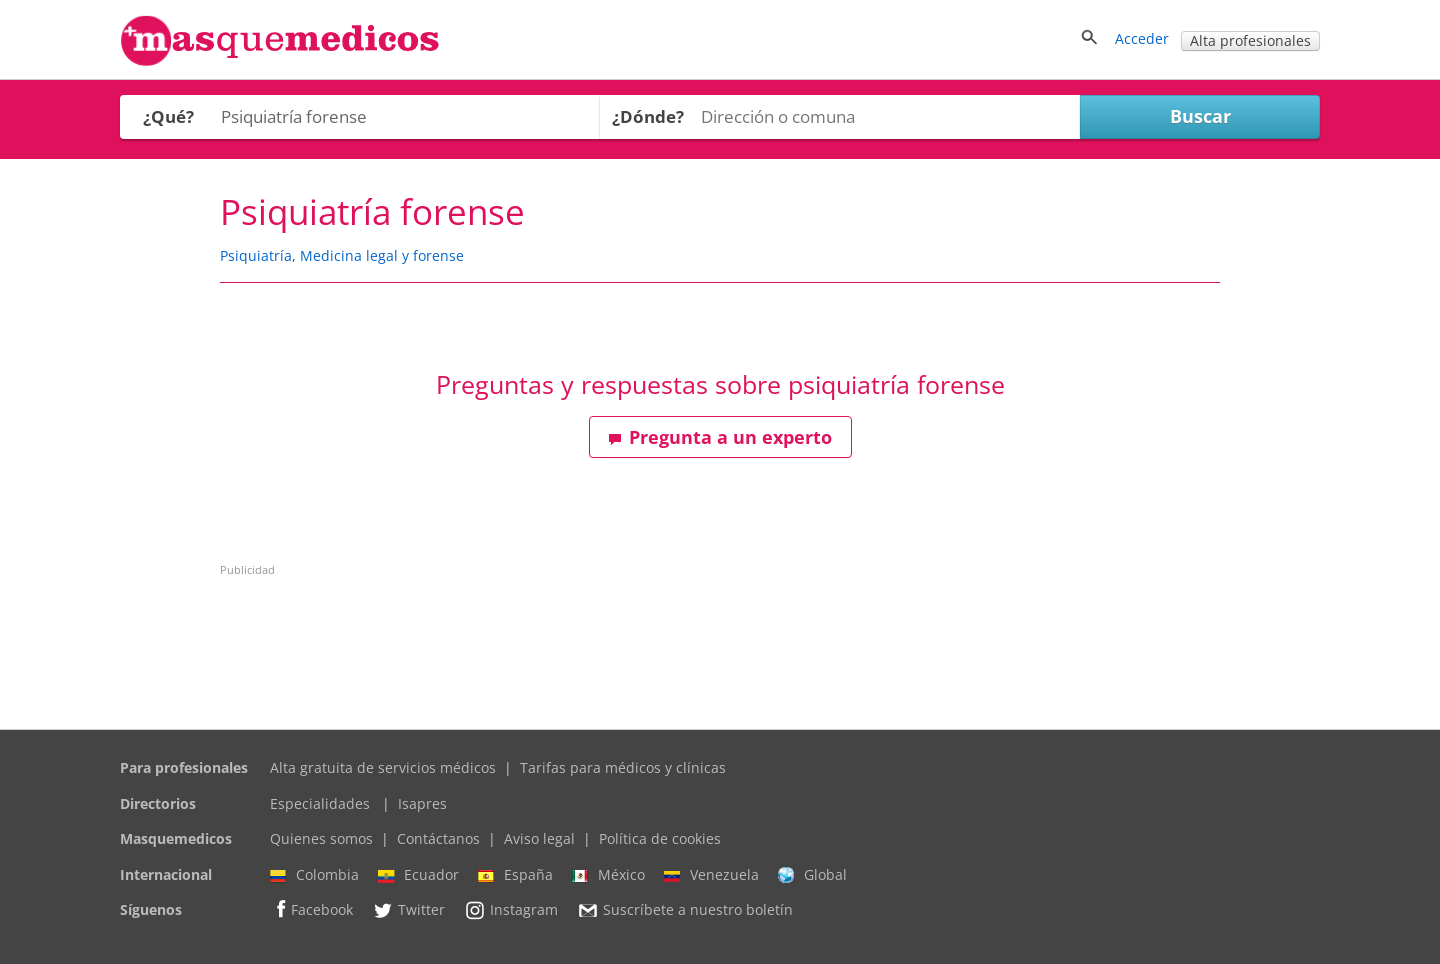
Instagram (511, 910)
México (608, 875)
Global (812, 875)
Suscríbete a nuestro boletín (685, 911)
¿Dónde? (648, 116)
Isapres (422, 803)
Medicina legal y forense (382, 255)
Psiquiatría (256, 255)
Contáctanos (438, 838)
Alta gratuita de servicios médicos (383, 767)
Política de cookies (660, 838)
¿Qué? (168, 116)
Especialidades (320, 803)
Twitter (408, 910)
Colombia (314, 875)
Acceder (1142, 38)
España (515, 875)
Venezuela (711, 875)
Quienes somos (321, 838)
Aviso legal (539, 838)
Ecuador (418, 875)
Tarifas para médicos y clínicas (623, 767)
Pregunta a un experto (720, 437)
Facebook (311, 909)
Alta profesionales (1250, 40)
